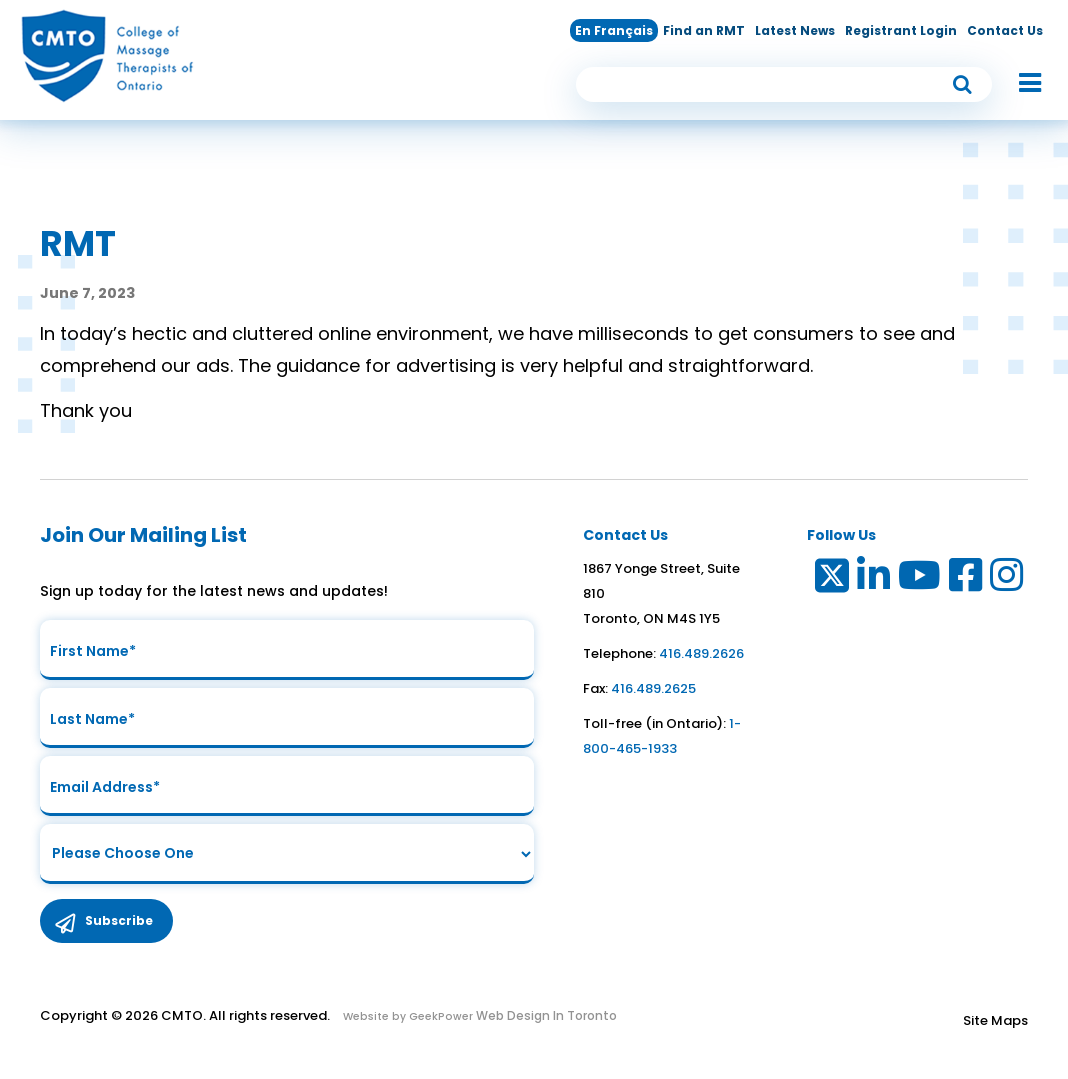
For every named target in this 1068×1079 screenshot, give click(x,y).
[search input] (784, 84)
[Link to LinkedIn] (874, 579)
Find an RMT (704, 30)
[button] (1020, 84)
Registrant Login (901, 30)
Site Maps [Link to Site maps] (995, 1020)
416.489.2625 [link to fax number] (653, 688)
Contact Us (1005, 30)
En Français (614, 30)
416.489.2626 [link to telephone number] (701, 653)
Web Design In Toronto (545, 1015)
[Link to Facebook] (966, 579)
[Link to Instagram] (1007, 579)
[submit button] (963, 84)
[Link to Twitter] (830, 579)
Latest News (795, 30)
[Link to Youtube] (920, 579)
